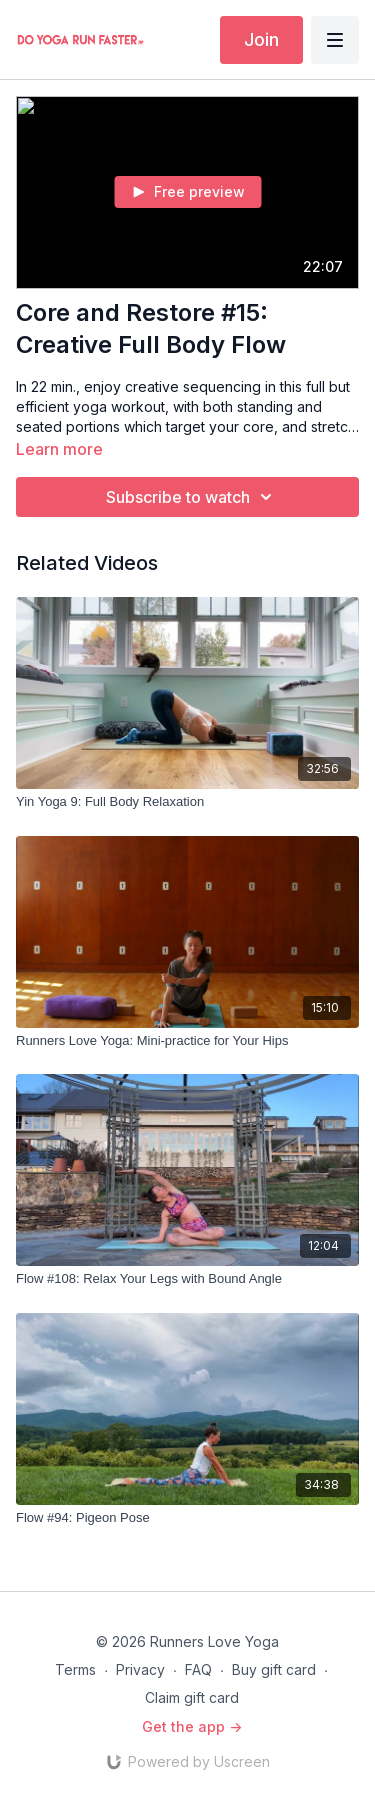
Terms (75, 1669)
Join (261, 39)
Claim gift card (192, 1697)
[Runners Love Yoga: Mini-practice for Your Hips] (187, 1041)
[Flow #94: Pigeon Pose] (187, 1518)
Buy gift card (274, 1669)
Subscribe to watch (192, 497)
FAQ (198, 1669)
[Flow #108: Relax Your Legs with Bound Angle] (187, 1279)
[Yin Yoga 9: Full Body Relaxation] (187, 802)
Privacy (140, 1669)
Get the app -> (192, 1726)
